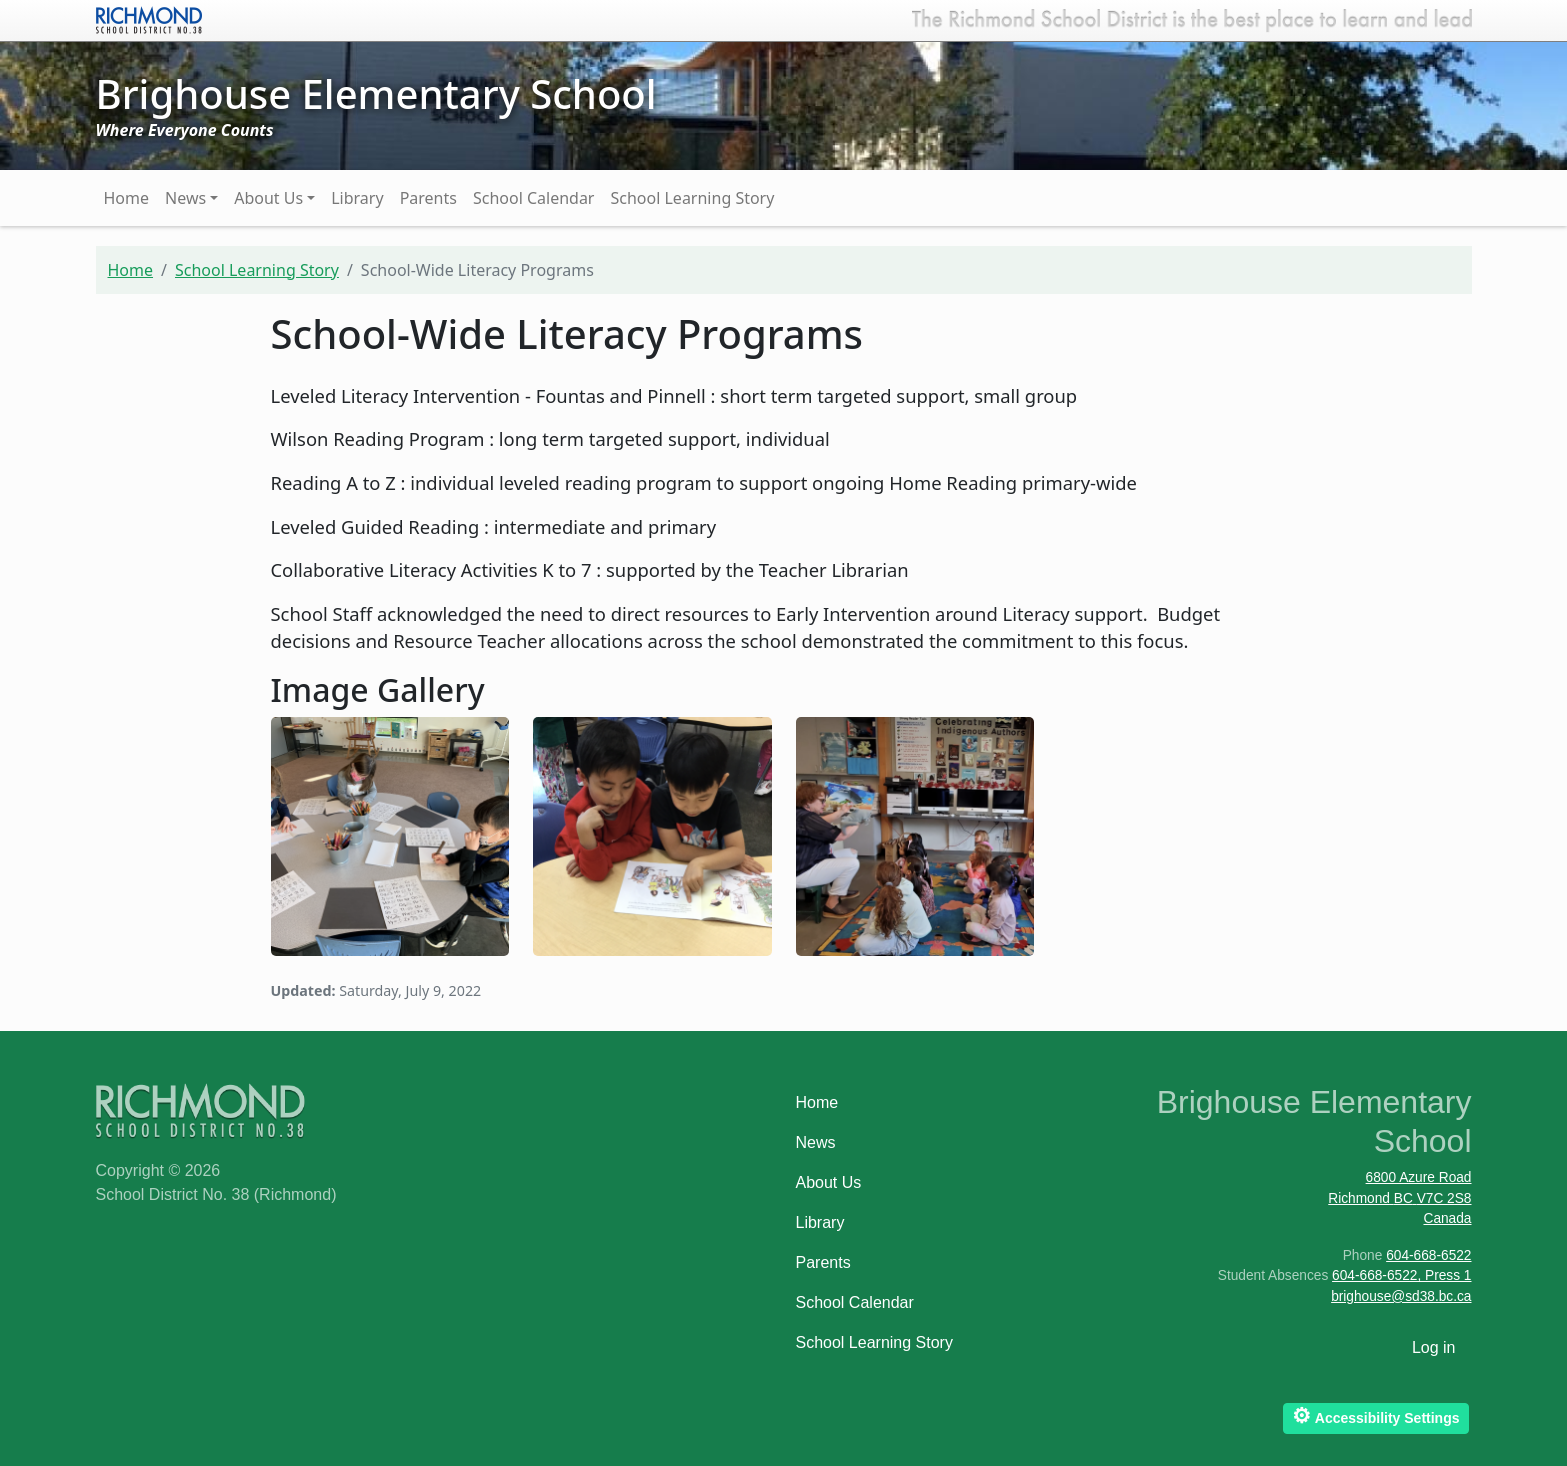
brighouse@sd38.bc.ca (1401, 1296)
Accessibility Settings (1375, 1415)
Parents (428, 198)
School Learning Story (692, 198)
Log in (1434, 1347)
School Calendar (534, 198)
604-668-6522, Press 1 (1401, 1275)
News (185, 198)
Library (357, 198)
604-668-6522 (1428, 1255)
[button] (390, 834)
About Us (268, 198)
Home (127, 198)
